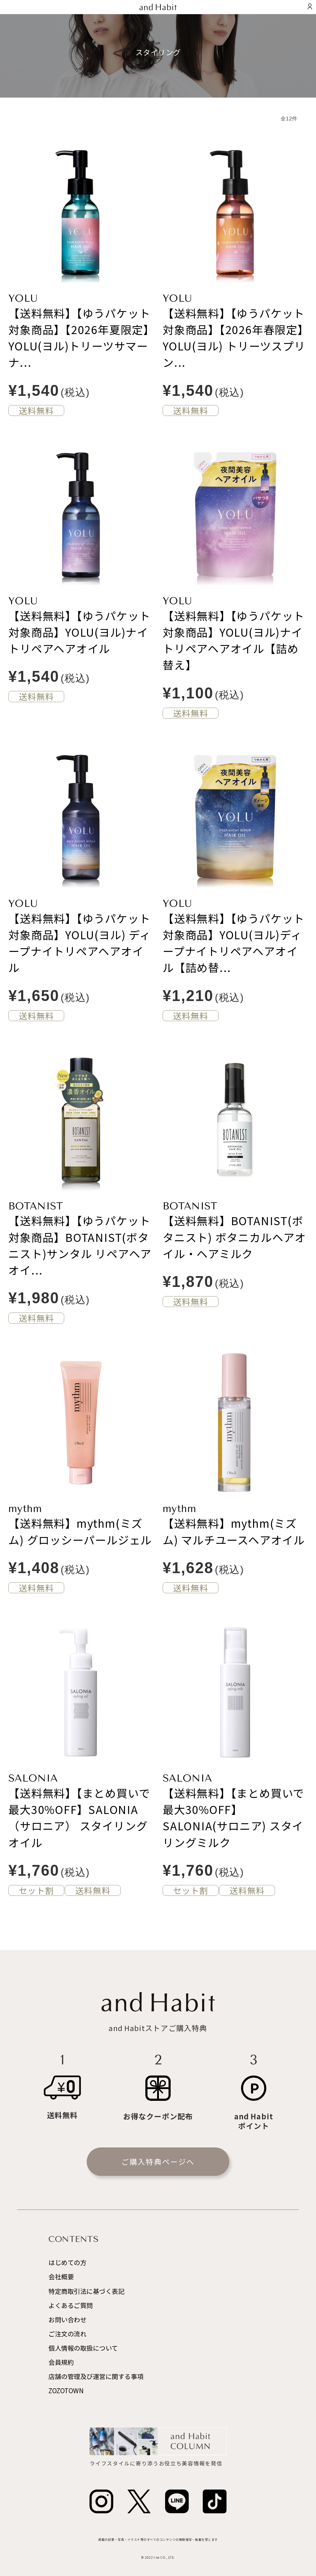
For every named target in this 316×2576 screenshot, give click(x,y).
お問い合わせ (67, 2319)
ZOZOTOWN (66, 2390)
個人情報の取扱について (83, 2347)
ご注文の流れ (67, 2333)
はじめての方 (67, 2262)
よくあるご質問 (70, 2305)
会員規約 (61, 2362)
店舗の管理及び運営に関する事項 (95, 2376)
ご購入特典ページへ (158, 2161)
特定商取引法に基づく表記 (86, 2291)
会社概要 (61, 2276)
